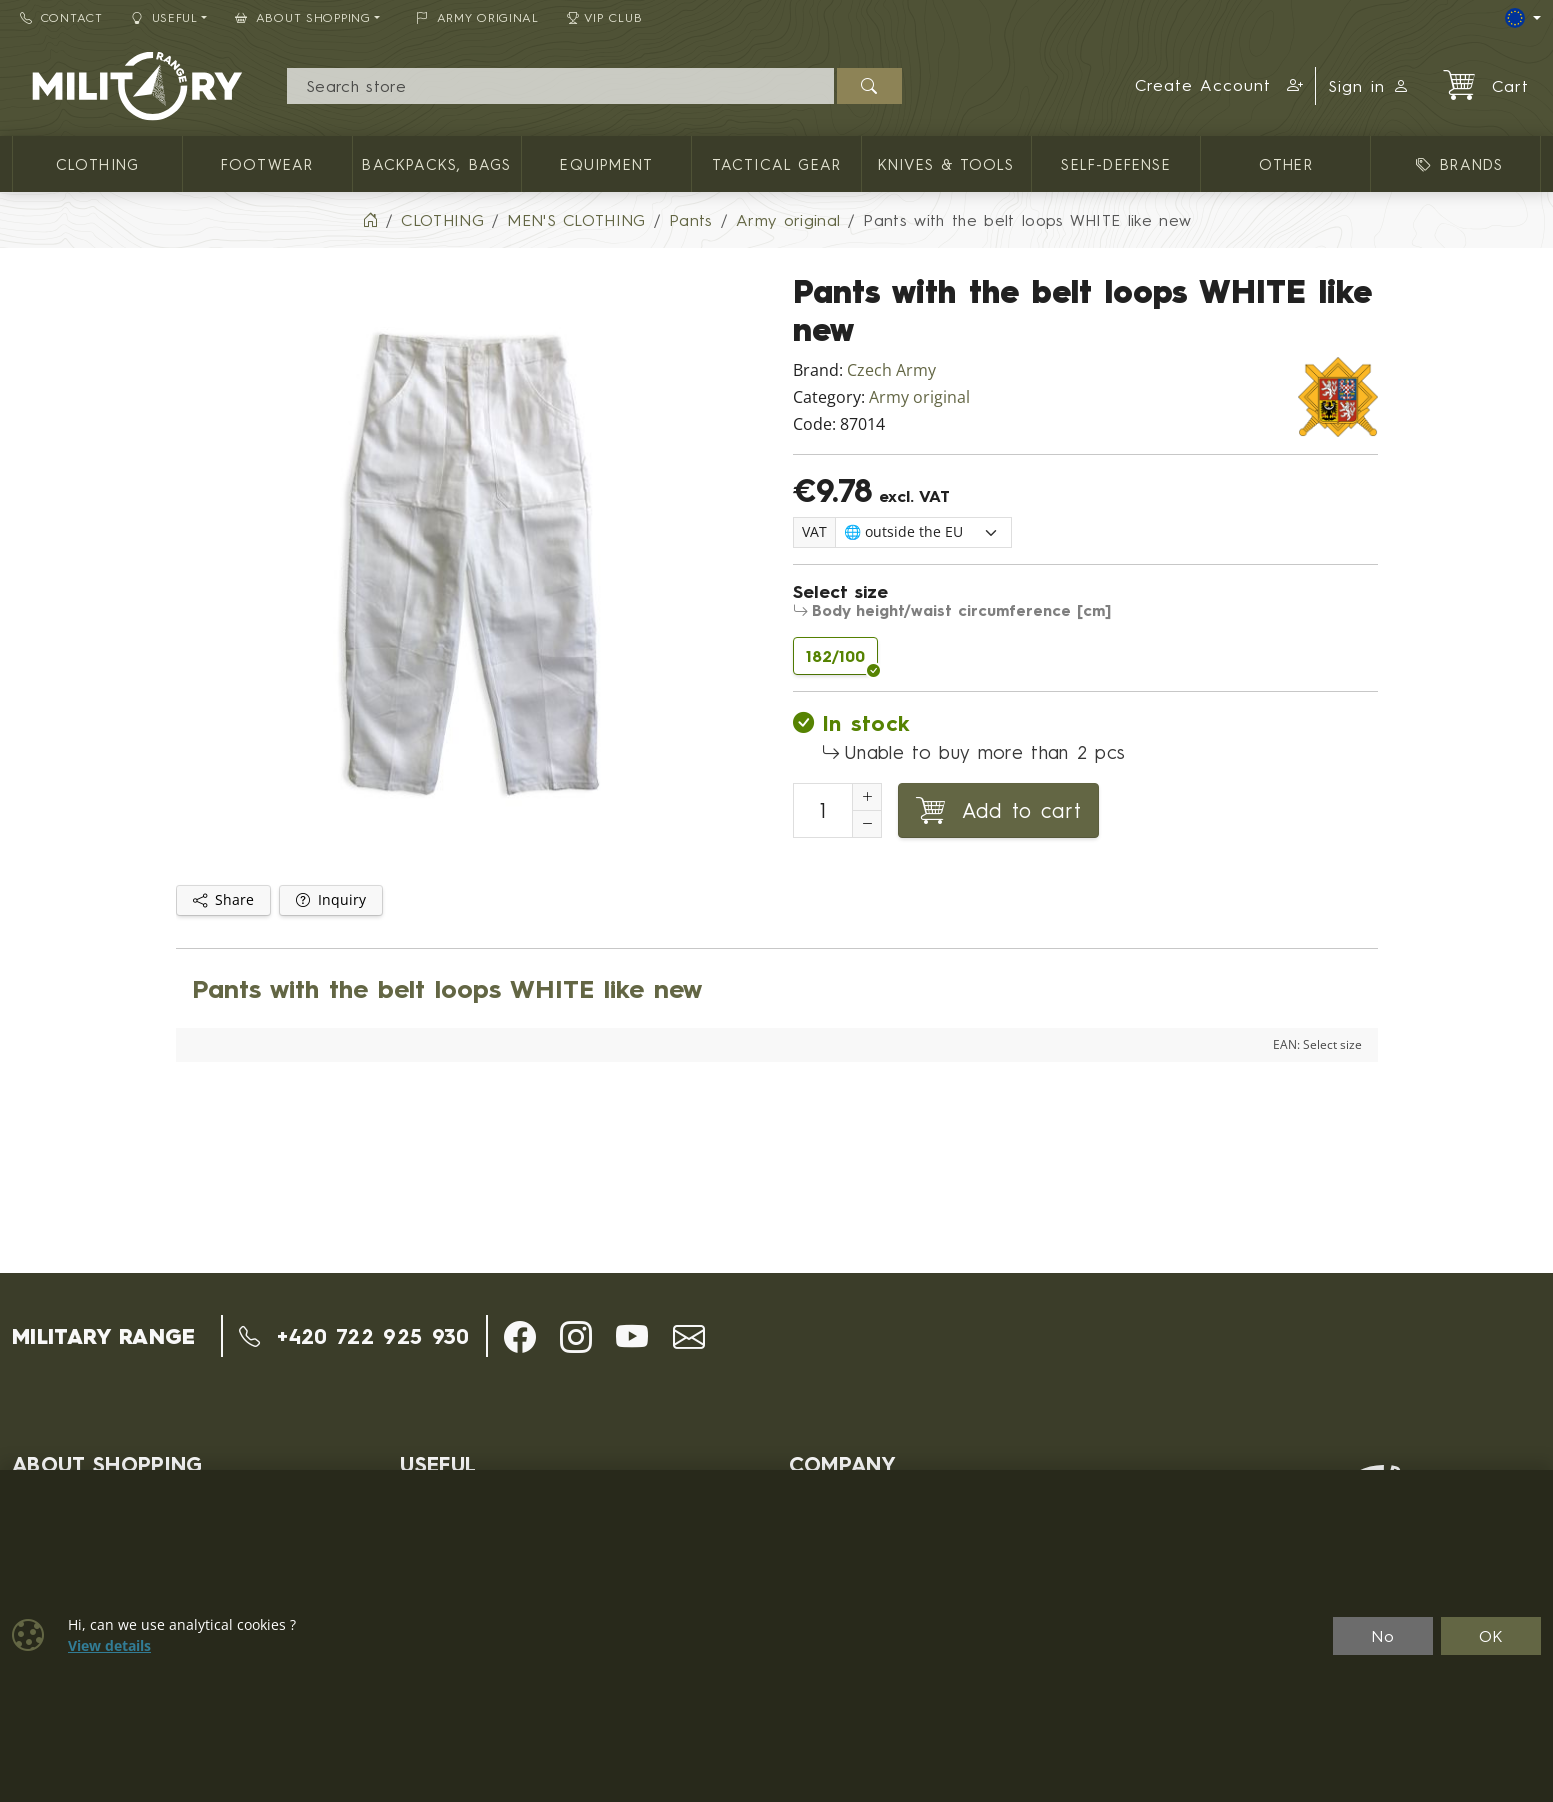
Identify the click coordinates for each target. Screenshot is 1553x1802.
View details (109, 1646)
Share (223, 900)
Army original (919, 397)
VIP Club (605, 17)
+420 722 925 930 (354, 1336)
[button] (1219, 86)
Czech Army (891, 370)
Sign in (1369, 86)
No (1383, 1636)
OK (1491, 1636)
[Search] (560, 86)
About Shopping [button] (303, 17)
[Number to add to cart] (823, 810)
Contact (61, 17)
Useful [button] (164, 17)
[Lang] (1523, 18)
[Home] (370, 220)
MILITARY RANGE (103, 1336)
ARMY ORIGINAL (477, 17)
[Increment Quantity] (867, 797)
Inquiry (331, 900)
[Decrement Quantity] (867, 824)
